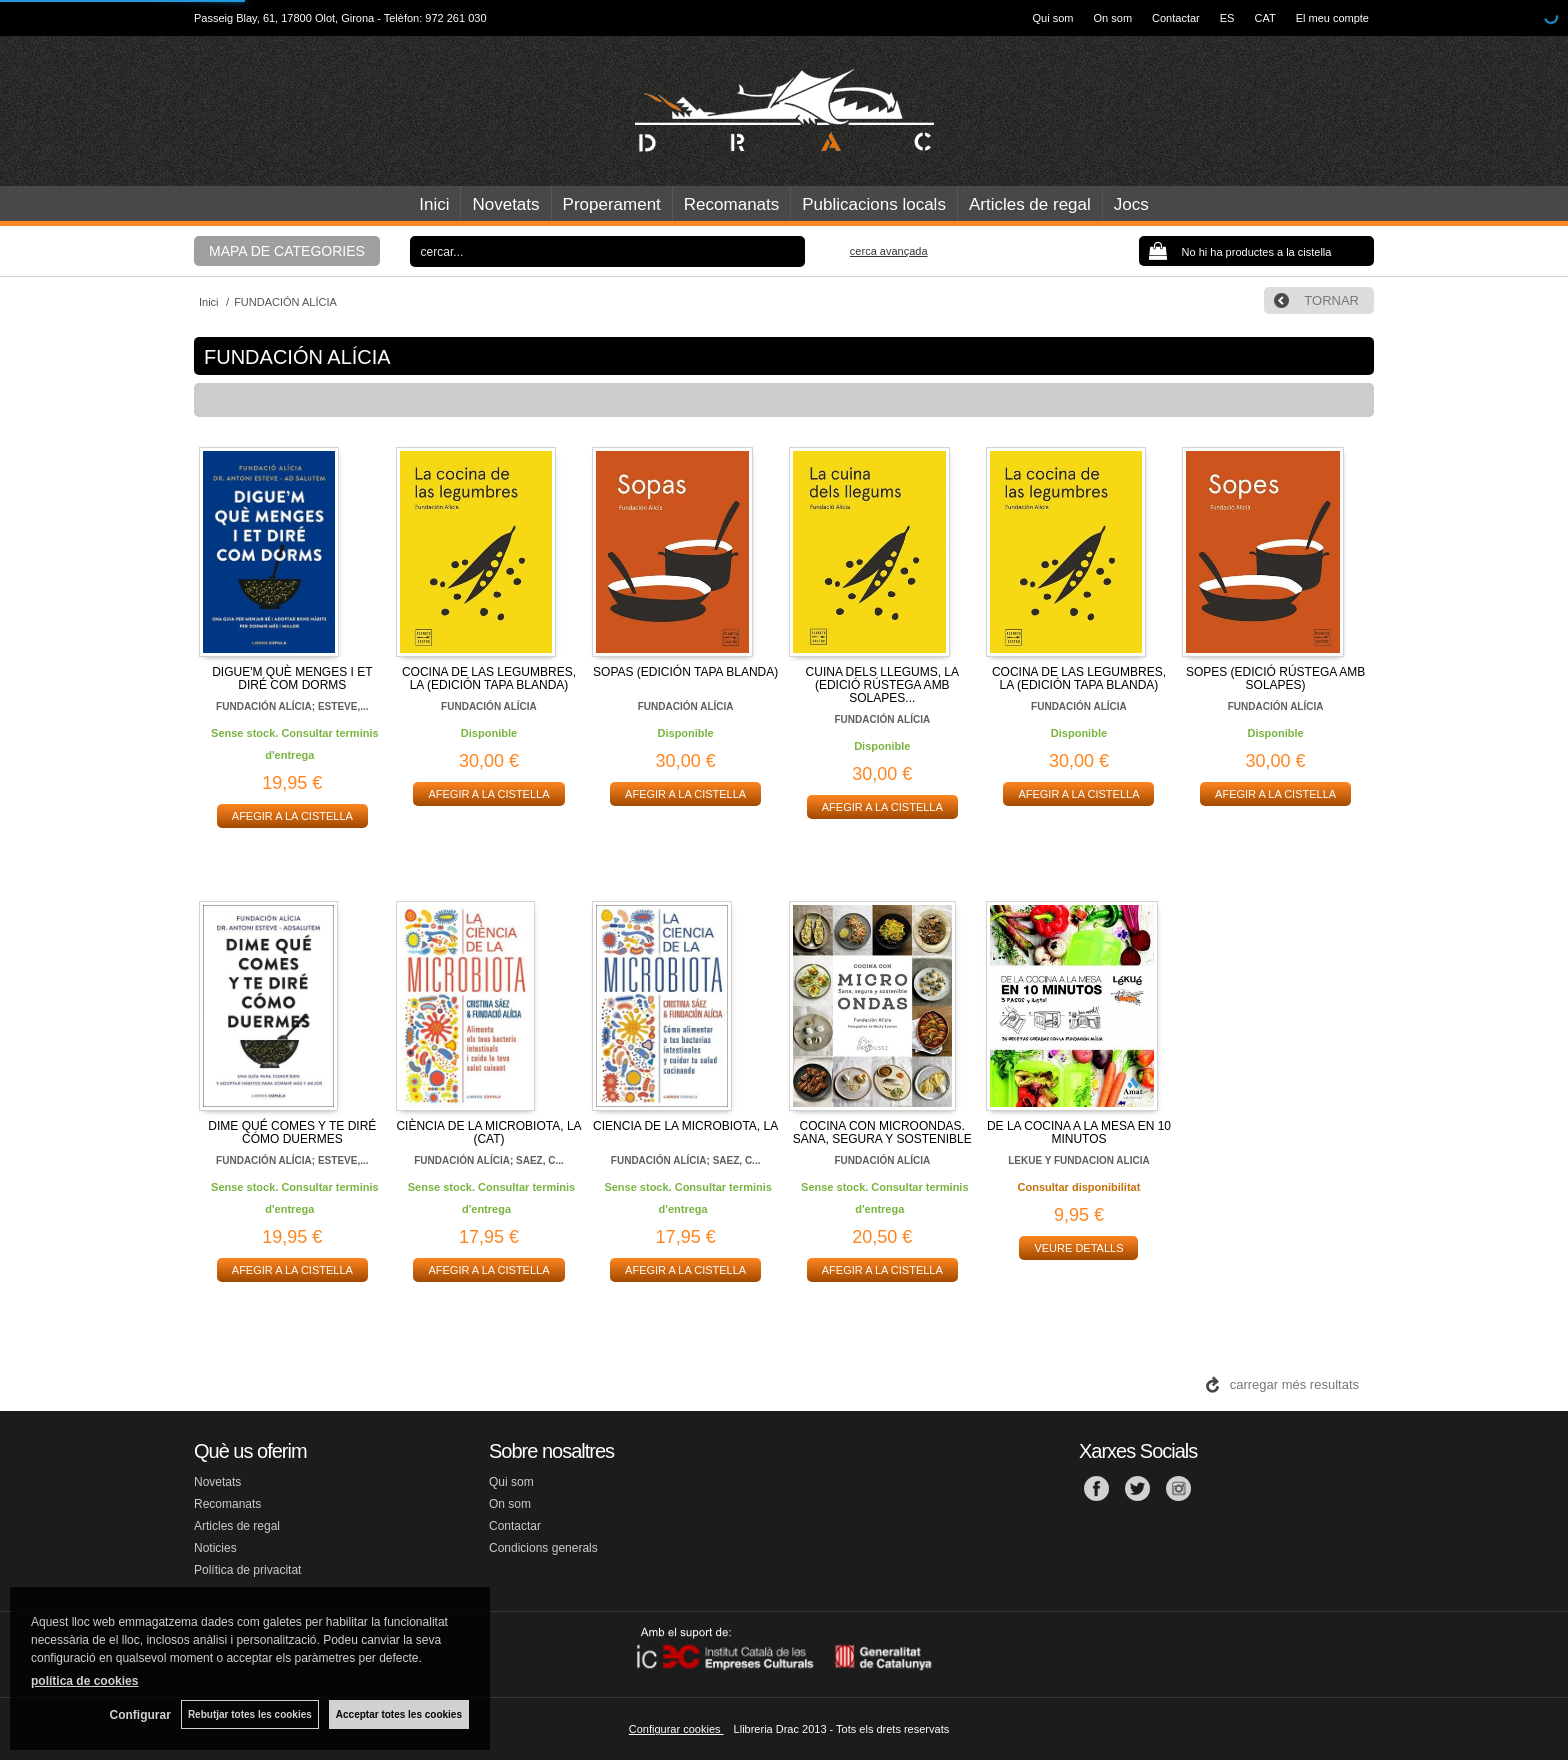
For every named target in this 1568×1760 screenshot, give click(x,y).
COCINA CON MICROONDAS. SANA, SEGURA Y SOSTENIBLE (882, 1132)
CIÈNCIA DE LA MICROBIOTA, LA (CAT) (488, 1132)
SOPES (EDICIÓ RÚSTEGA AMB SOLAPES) (1275, 678)
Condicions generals (543, 1548)
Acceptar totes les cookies (399, 1714)
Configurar (140, 1715)
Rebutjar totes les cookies (250, 1714)
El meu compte (1332, 18)
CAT (1264, 18)
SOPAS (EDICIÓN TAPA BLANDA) (685, 672)
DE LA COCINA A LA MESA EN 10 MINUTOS (1079, 1132)
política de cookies (84, 1681)
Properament (612, 204)
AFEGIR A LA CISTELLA (292, 816)
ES (1227, 18)
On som (1113, 18)
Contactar (1176, 18)
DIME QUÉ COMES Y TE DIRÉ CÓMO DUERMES (292, 1132)
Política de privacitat (247, 1570)
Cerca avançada (889, 251)
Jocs (1131, 204)
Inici (434, 204)
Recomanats (731, 204)
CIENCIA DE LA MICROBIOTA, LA (685, 1126)
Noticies (215, 1548)
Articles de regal (1030, 204)
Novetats (505, 204)
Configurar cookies (676, 1729)
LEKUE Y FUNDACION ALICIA (1079, 1160)
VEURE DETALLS (1078, 1248)
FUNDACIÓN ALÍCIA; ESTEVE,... (292, 706)
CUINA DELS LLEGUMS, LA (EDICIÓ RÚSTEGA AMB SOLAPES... (882, 685)
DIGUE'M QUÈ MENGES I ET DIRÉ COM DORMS (292, 678)
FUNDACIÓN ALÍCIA (489, 706)
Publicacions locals (874, 204)
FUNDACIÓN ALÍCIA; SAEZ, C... (489, 1160)
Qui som (1053, 18)
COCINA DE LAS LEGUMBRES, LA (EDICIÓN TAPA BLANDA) (489, 678)
